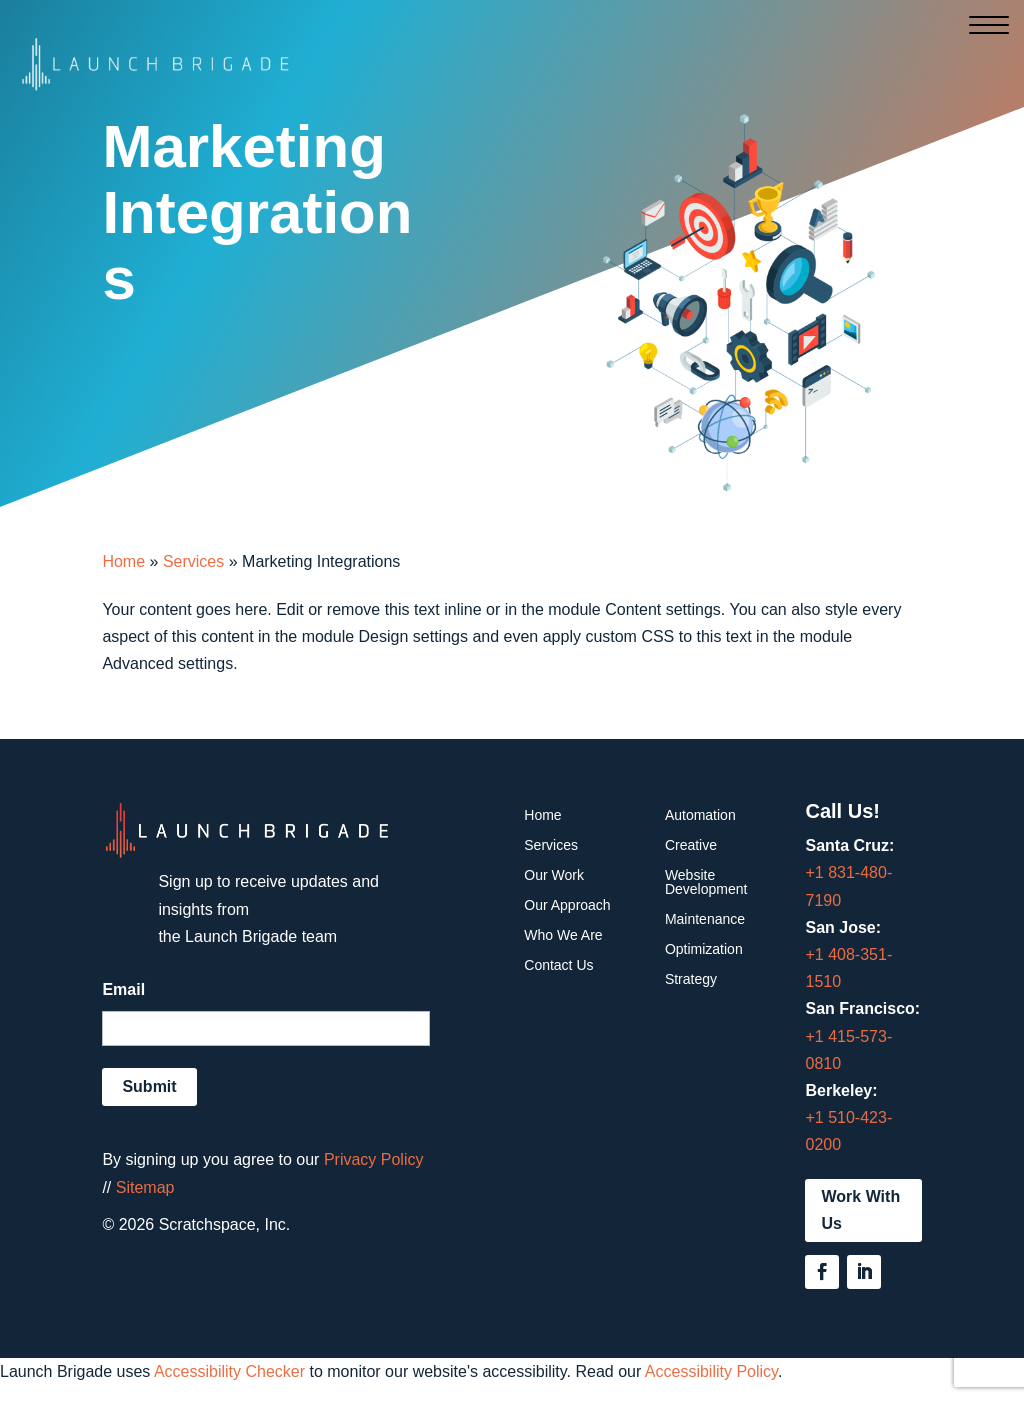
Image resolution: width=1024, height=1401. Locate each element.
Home (123, 561)
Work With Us (860, 1210)
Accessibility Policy (711, 1371)
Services (193, 561)
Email (123, 989)
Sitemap (145, 1187)
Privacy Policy (374, 1159)
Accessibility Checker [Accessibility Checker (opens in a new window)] (229, 1371)
